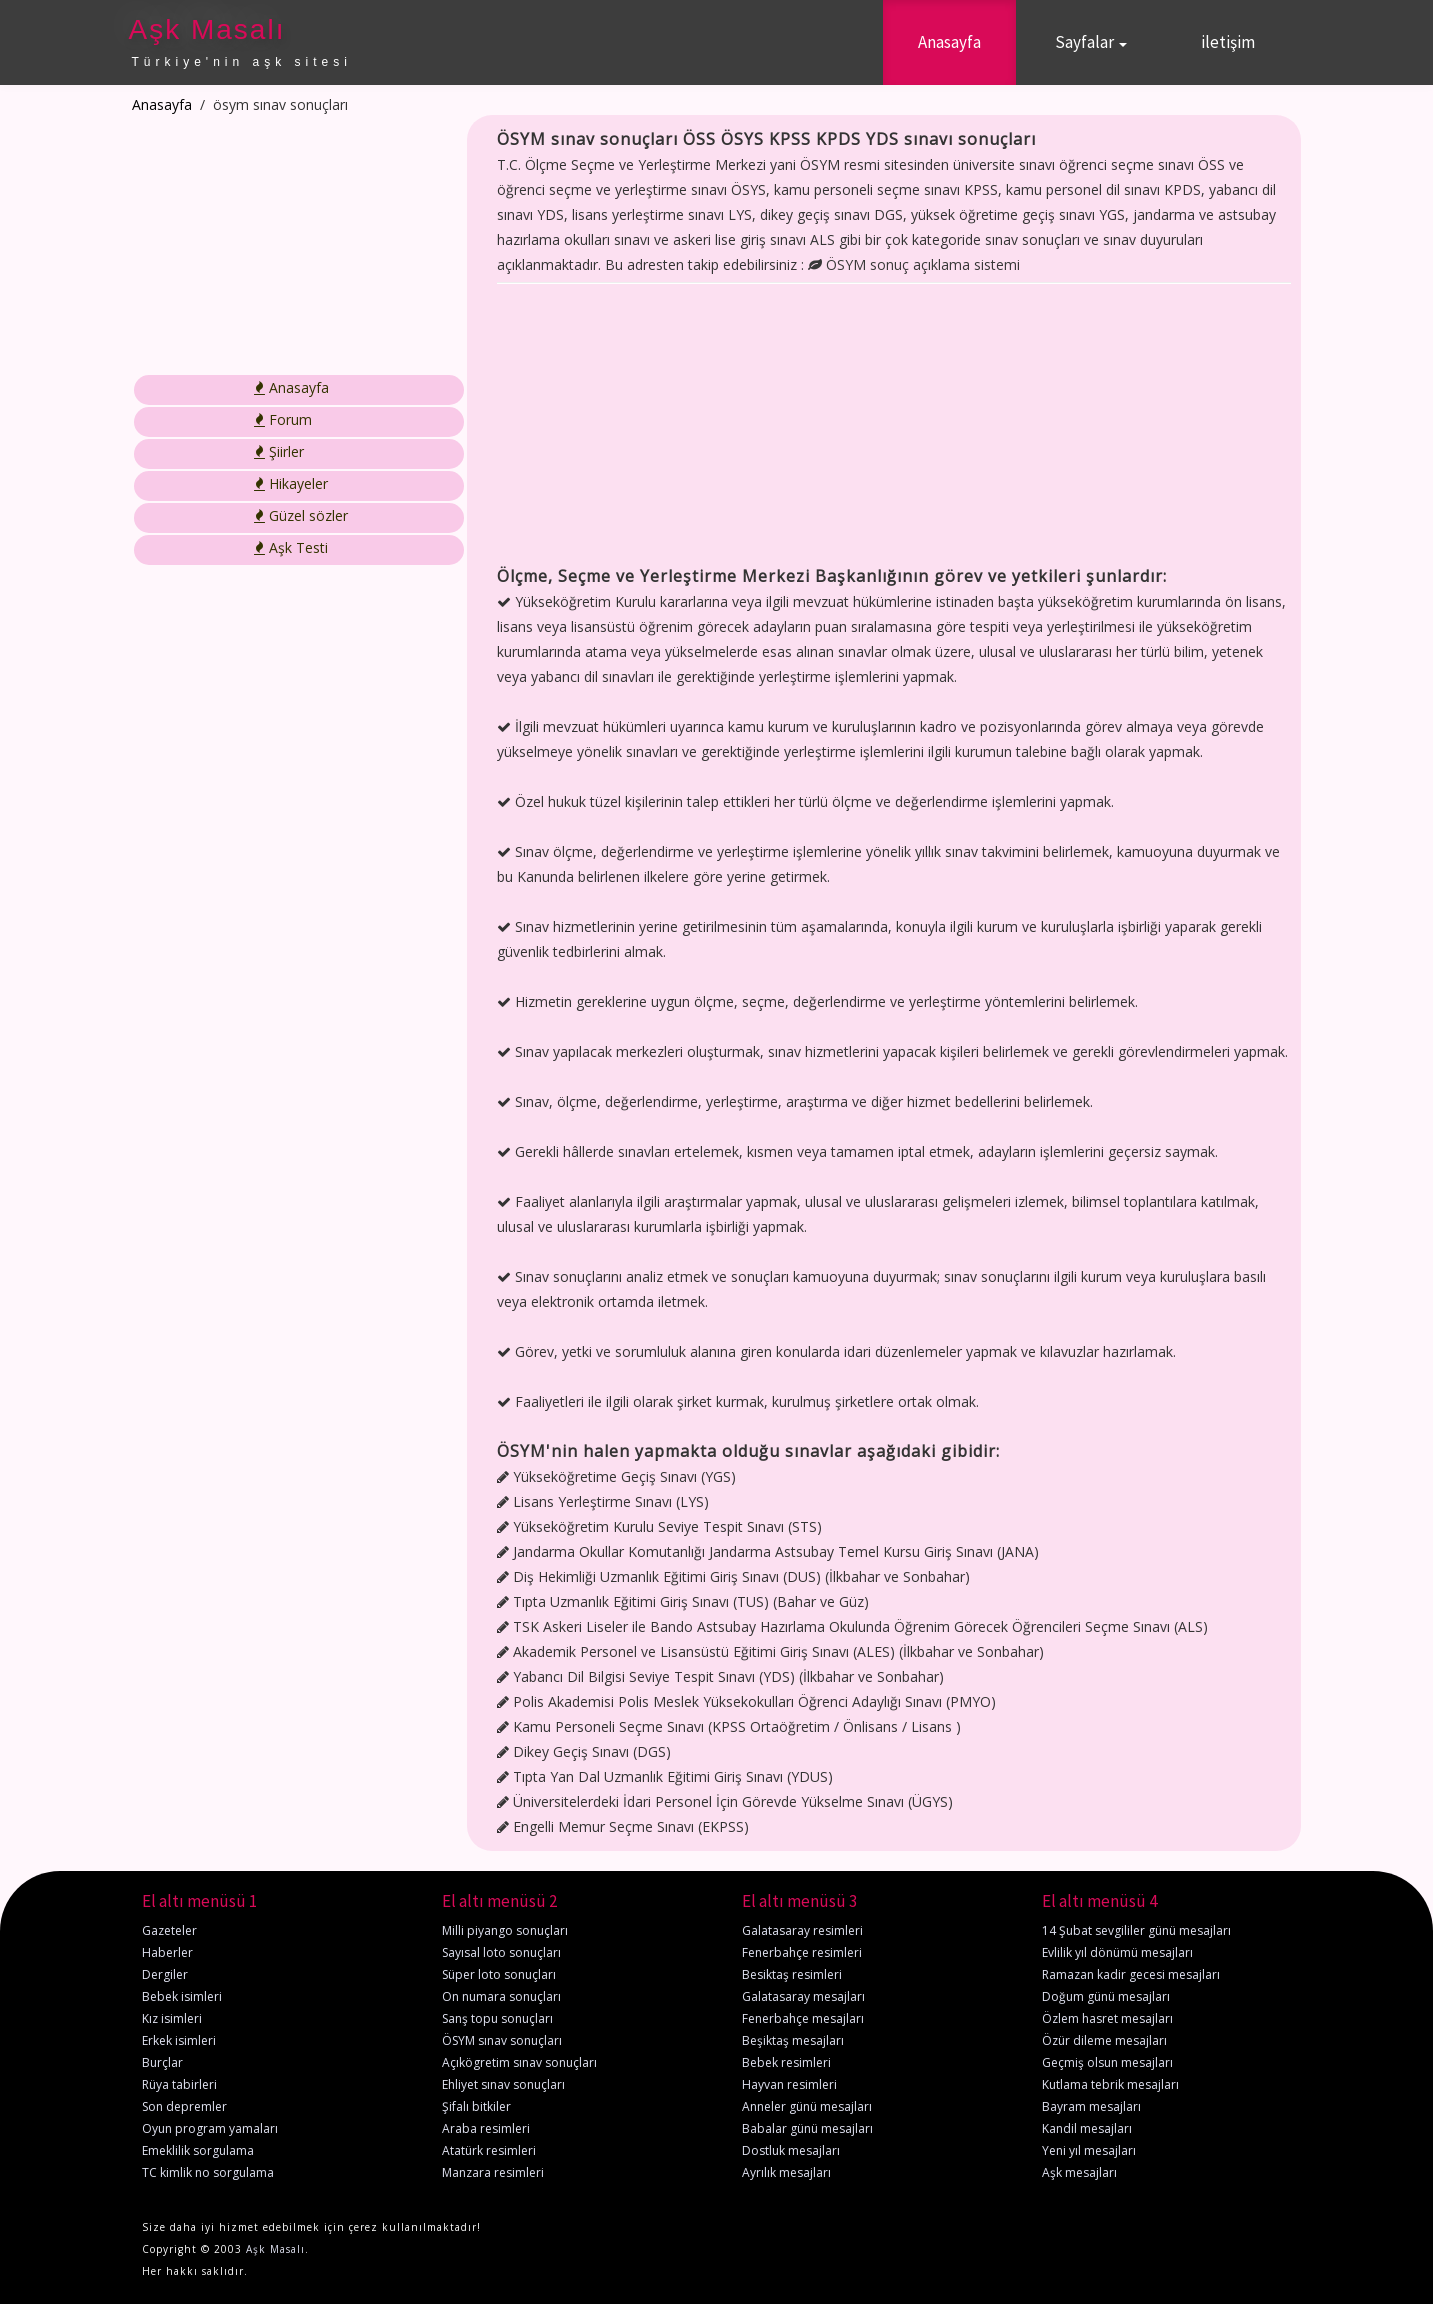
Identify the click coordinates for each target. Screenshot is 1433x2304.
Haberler (167, 1952)
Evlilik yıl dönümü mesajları (1117, 1952)
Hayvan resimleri (789, 2084)
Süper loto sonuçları (499, 1974)
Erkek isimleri (179, 2040)
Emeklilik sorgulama (198, 2150)
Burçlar (162, 2062)
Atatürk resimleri (489, 2150)
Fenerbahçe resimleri (802, 1952)
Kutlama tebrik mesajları (1110, 2084)
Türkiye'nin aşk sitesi (242, 62)
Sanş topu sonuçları (497, 2018)
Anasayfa (949, 42)
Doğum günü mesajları (1106, 1996)
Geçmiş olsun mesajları (1107, 2062)
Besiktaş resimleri (792, 1974)
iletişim (1228, 42)
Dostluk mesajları (791, 2150)
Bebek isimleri (182, 1996)
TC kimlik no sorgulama (208, 2172)
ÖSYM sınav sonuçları (502, 2040)
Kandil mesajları (1087, 2128)
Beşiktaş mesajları (793, 2040)
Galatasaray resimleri (802, 1930)
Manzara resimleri (493, 2172)
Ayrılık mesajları (786, 2172)
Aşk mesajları (1079, 2172)
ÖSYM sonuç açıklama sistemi (914, 264)
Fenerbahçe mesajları (803, 2018)
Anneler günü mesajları (807, 2106)
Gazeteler (169, 1930)
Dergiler (165, 1974)
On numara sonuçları (501, 1996)
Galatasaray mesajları (803, 1996)
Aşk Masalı (207, 29)
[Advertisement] (284, 245)
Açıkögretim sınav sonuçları (519, 2062)
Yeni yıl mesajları (1089, 2150)
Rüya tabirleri (179, 2084)
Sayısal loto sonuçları (501, 1952)
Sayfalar (1091, 42)
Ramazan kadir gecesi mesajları (1131, 1974)
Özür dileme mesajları (1104, 2040)
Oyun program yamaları (210, 2128)
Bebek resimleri (786, 2062)
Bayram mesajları (1091, 2106)
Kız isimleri (172, 2018)
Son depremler (184, 2106)
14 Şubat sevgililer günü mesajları (1136, 1930)
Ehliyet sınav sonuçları (503, 2084)
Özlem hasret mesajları (1107, 2018)
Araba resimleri (486, 2128)
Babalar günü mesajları (807, 2128)
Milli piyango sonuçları (505, 1930)
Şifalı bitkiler (476, 2106)
